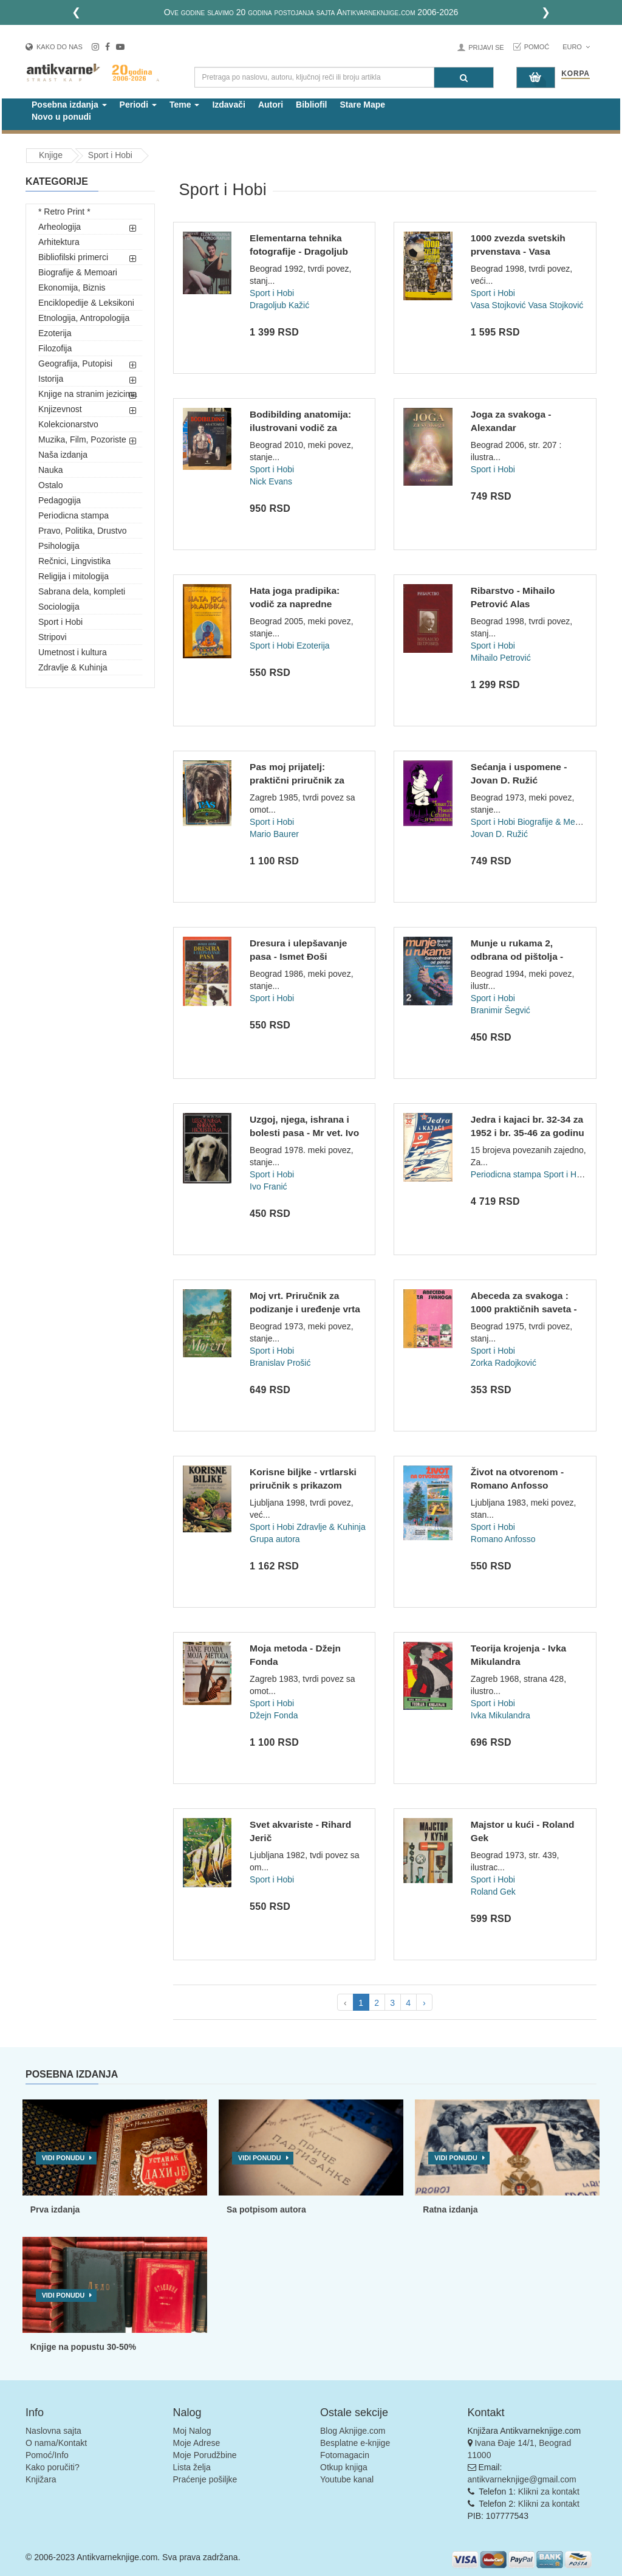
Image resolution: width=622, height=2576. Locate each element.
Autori (270, 104)
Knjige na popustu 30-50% (83, 2347)
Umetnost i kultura (72, 652)
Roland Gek (493, 1891)
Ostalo (50, 485)
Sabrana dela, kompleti (81, 591)
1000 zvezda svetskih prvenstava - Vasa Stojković (518, 251)
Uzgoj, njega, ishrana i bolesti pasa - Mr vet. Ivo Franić (304, 1132)
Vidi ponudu (63, 2157)
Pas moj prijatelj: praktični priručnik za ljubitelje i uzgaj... (297, 780)
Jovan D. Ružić (499, 834)
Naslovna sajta (53, 2431)
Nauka (50, 470)
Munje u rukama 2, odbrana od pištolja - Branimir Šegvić (517, 956)
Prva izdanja (55, 2209)
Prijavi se (486, 47)
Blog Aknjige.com (352, 2431)
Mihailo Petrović (501, 658)
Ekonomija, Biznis (72, 287)
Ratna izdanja (450, 2209)
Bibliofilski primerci (73, 257)
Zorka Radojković (503, 1363)
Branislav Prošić (280, 1363)
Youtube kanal (347, 2479)
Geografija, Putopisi (75, 363)
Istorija (50, 379)
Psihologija (59, 546)
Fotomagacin (344, 2455)
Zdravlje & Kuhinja (73, 667)
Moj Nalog (192, 2431)
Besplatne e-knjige (355, 2443)
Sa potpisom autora (266, 2209)
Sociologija (59, 606)
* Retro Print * (64, 211)
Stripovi (52, 637)
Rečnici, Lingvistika (74, 561)
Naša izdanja (62, 455)
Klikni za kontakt (548, 2491)
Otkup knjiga (343, 2467)
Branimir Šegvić (500, 1010)
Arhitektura (59, 242)
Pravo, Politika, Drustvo (82, 531)
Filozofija (55, 348)
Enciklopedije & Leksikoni (86, 303)
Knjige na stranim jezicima (87, 394)
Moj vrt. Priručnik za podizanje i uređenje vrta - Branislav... (305, 1308)
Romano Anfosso (503, 1539)
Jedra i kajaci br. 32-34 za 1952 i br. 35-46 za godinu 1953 (527, 1132)
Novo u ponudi (61, 117)
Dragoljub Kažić (279, 305)
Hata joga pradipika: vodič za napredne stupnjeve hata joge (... (300, 603)
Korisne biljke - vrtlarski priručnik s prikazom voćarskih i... (303, 1485)
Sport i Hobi (60, 622)
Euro (576, 46)
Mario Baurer (274, 834)
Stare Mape (362, 104)
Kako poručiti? (53, 2467)
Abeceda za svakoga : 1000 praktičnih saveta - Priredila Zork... (524, 1308)
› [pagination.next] (424, 2003)
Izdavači (228, 104)
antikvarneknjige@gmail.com (522, 2479)
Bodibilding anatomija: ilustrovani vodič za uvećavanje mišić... (300, 427)
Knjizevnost (60, 409)
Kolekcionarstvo (68, 424)
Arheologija (59, 227)
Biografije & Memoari (77, 272)
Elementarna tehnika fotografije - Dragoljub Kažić (299, 251)
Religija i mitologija (73, 576)
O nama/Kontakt (56, 2443)
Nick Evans (271, 481)
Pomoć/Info (47, 2455)
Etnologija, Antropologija (83, 318)
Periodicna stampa (73, 515)
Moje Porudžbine (205, 2455)
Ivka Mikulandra (500, 1715)
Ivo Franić (268, 1186)
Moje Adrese (196, 2443)
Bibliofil (311, 104)
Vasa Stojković (498, 305)
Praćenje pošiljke (205, 2479)
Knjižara (41, 2479)
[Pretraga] (464, 77)
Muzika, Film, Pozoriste (82, 439)
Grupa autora (275, 1539)
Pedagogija (59, 500)
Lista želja (192, 2467)
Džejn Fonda (274, 1715)
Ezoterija (54, 333)
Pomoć (537, 46)
